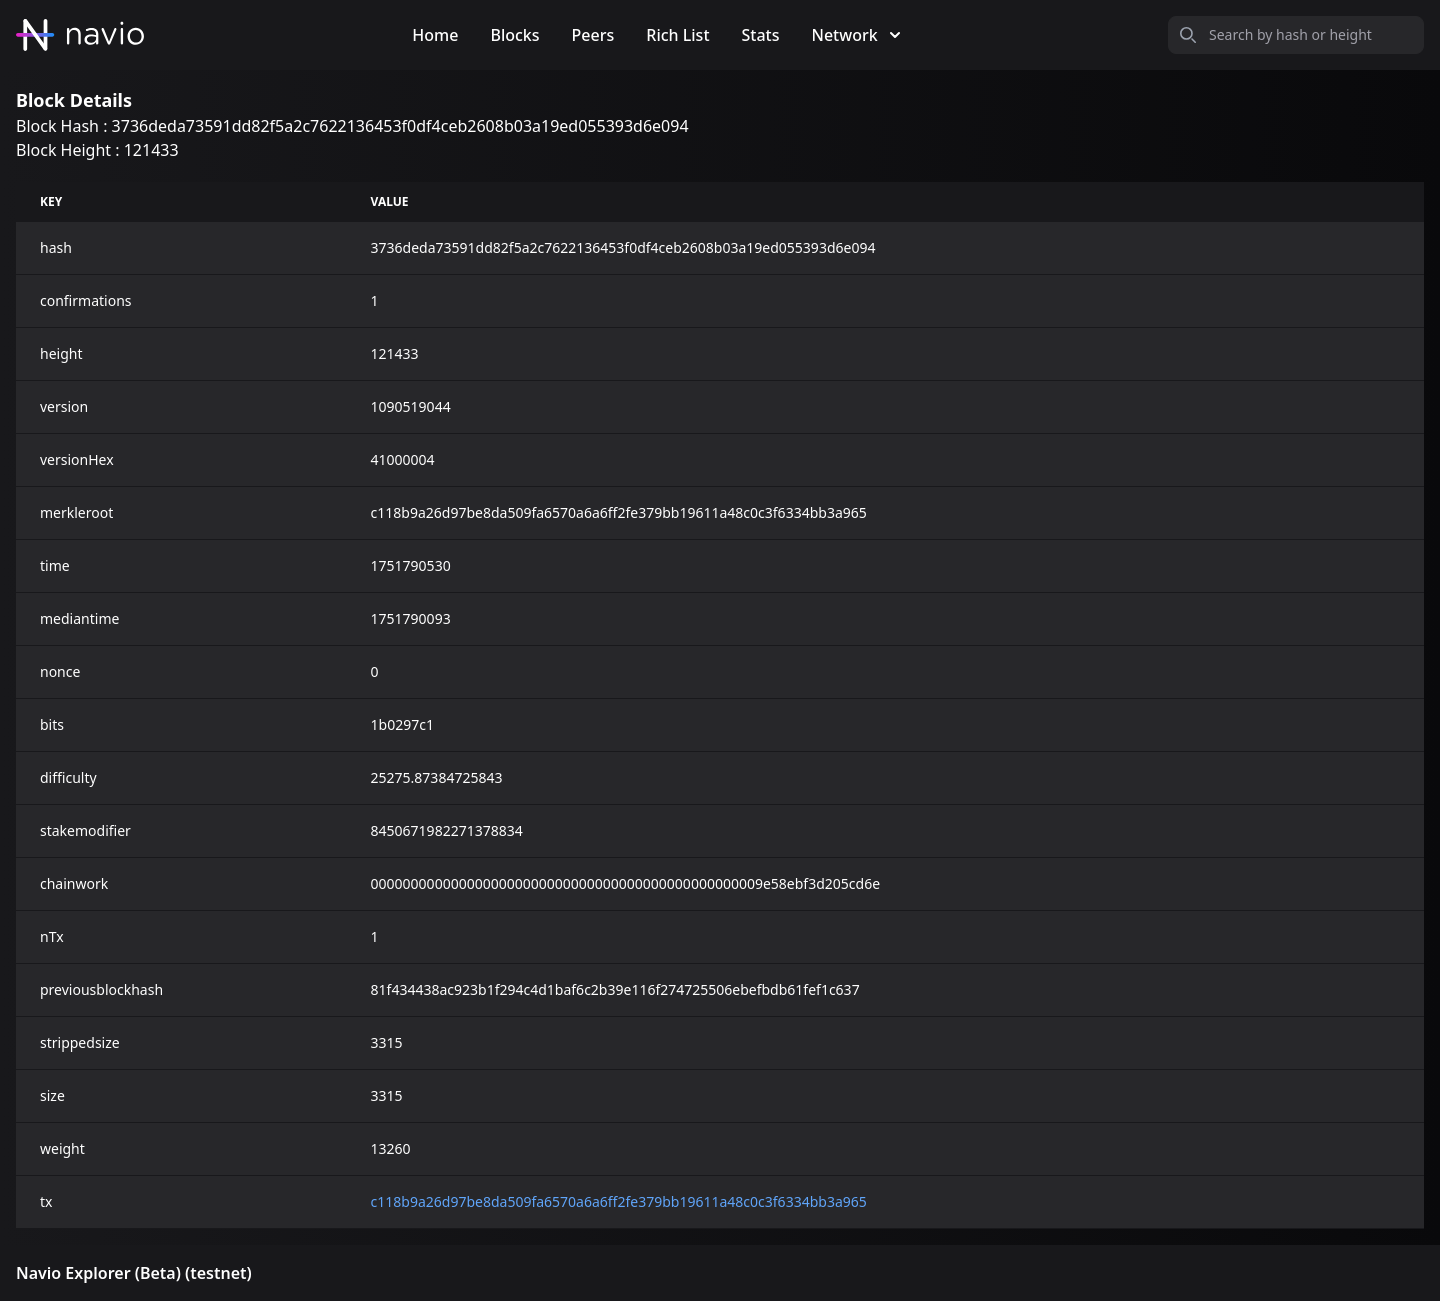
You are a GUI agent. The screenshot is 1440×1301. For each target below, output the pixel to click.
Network (856, 35)
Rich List (677, 35)
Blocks (514, 35)
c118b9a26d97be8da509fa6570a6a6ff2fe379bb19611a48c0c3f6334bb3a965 (619, 1201)
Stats (761, 35)
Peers (593, 35)
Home (435, 35)
